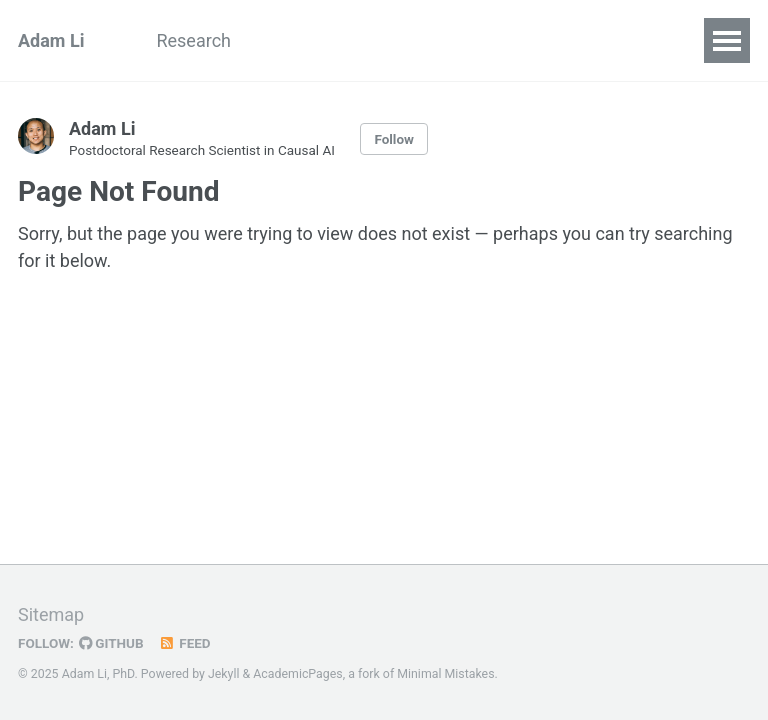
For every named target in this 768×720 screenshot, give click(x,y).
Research (193, 40)
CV (400, 40)
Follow (394, 139)
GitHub (111, 643)
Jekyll (224, 674)
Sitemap (51, 614)
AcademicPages (297, 674)
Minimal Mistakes (445, 674)
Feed (185, 643)
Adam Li (51, 40)
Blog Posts (310, 40)
